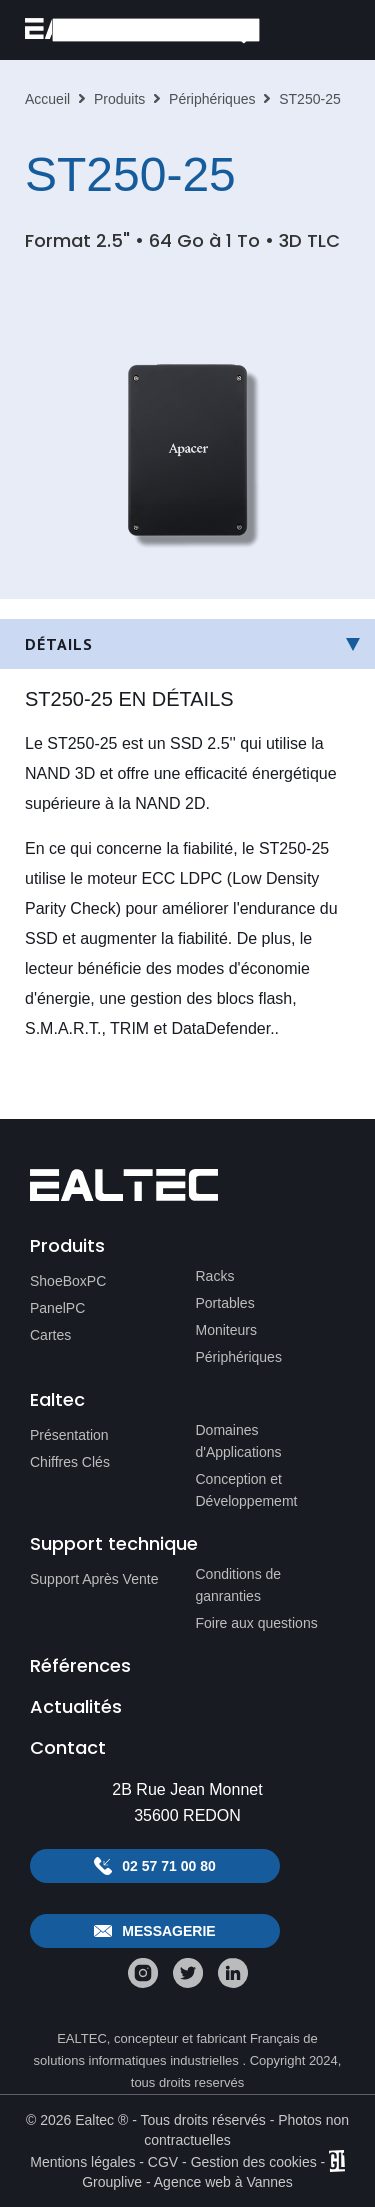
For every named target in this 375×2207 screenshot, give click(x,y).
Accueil (47, 99)
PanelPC (57, 1308)
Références (80, 1665)
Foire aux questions (257, 1623)
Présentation (69, 1435)
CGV (163, 2162)
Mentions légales (82, 2162)
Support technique (114, 1543)
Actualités (76, 1706)
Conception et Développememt (247, 1490)
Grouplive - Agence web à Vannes (187, 2182)
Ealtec (57, 1399)
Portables (225, 1303)
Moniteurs (226, 1330)
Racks (215, 1276)
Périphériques (212, 99)
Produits (119, 99)
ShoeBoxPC (68, 1281)
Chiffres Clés (70, 1462)
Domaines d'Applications (239, 1441)
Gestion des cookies (254, 2162)
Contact (68, 1747)
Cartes (50, 1335)
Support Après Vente (94, 1579)
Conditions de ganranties (239, 1585)
